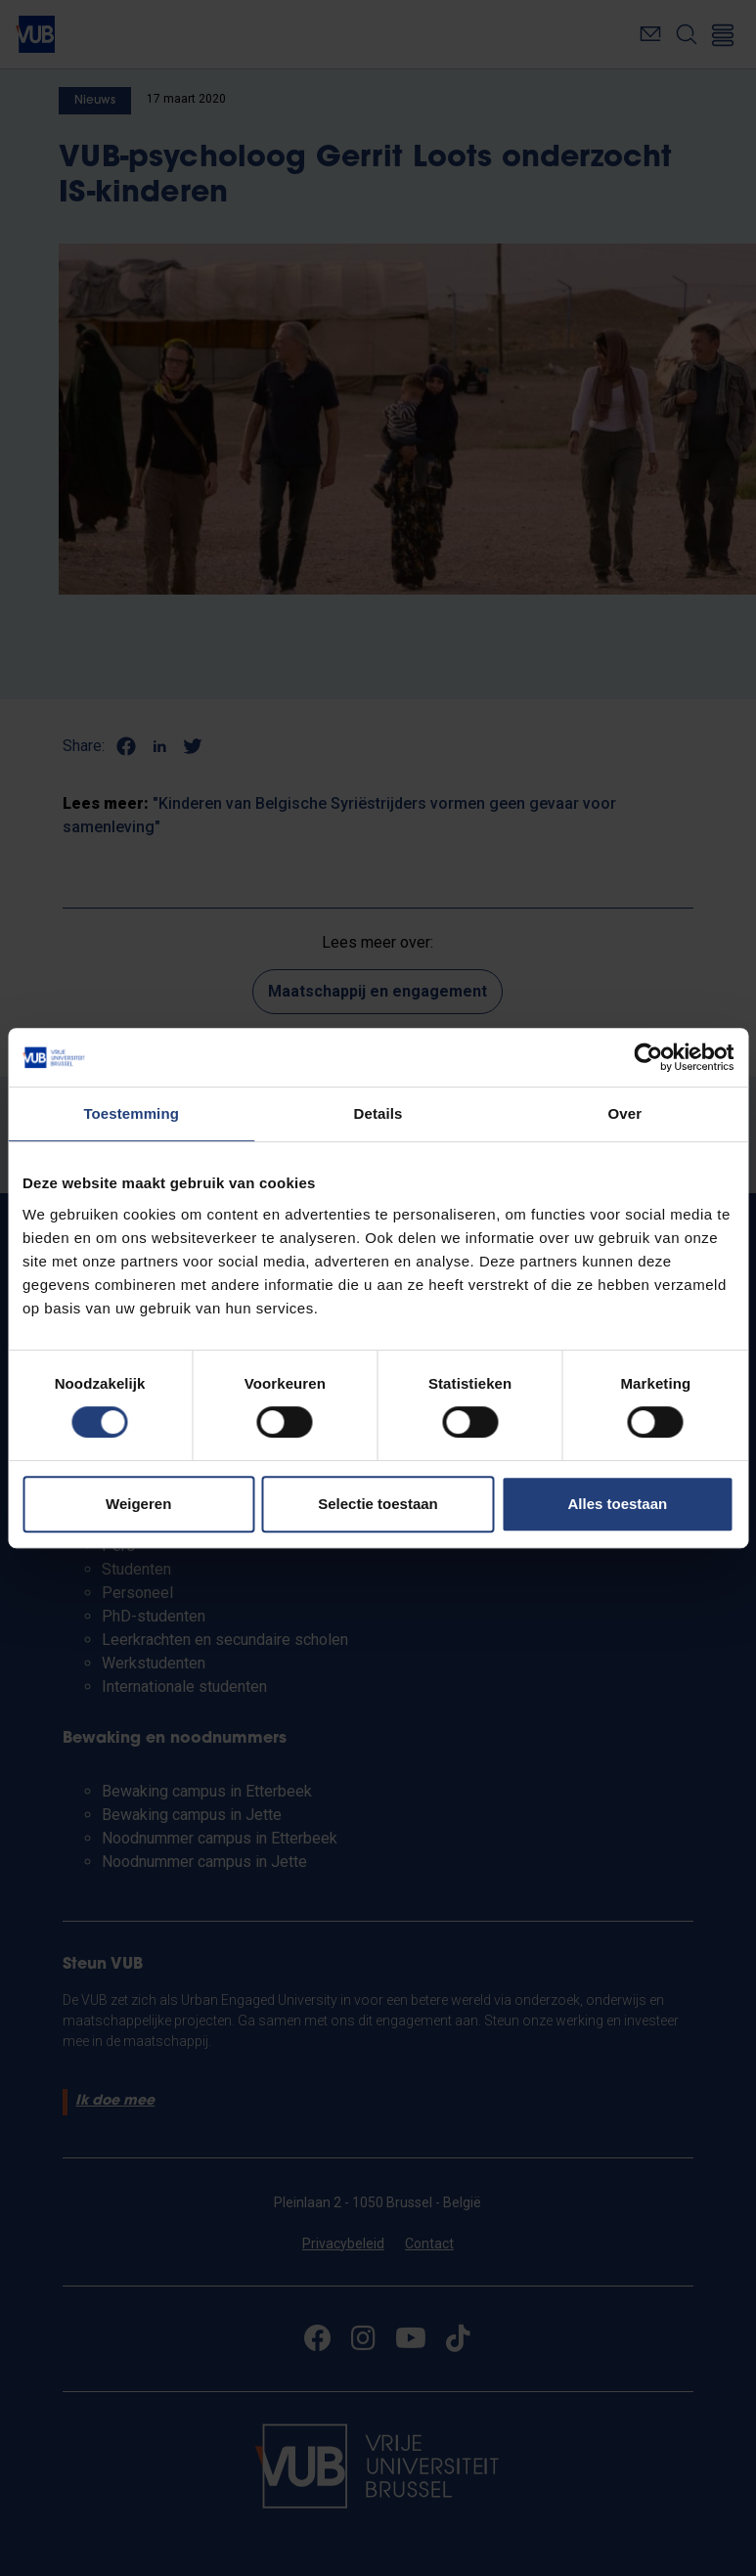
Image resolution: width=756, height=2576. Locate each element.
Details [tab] (378, 1113)
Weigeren (138, 1503)
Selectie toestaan (378, 1503)
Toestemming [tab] (131, 1113)
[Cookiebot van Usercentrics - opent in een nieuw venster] (648, 1057)
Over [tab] (625, 1113)
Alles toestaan (617, 1503)
